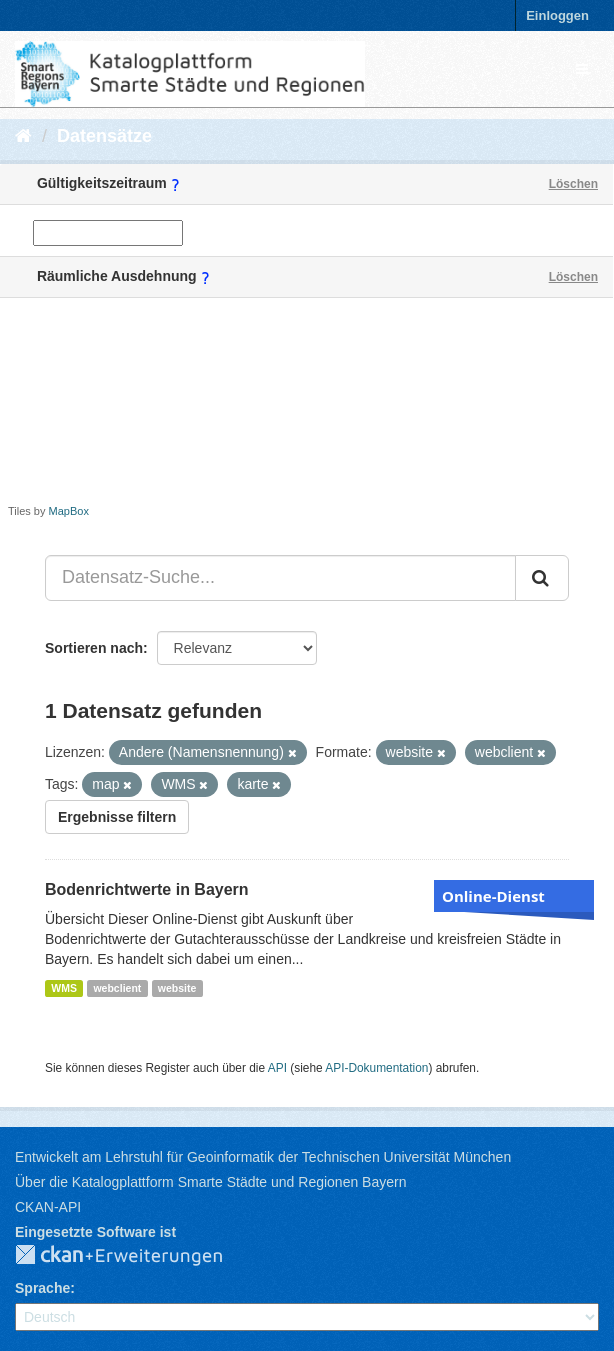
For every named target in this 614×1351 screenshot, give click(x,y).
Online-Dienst (493, 896)
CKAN (135, 1256)
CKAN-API (48, 1207)
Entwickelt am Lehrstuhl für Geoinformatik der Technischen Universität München (263, 1157)
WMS (64, 988)
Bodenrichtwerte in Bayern (147, 889)
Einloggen (557, 15)
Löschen (573, 184)
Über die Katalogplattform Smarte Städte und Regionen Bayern (210, 1182)
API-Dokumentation (376, 1068)
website (177, 988)
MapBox (69, 511)
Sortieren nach (94, 648)
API (277, 1068)
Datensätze (104, 136)
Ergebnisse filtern (117, 817)
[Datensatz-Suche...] (280, 578)
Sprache (42, 1288)
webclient (117, 988)
